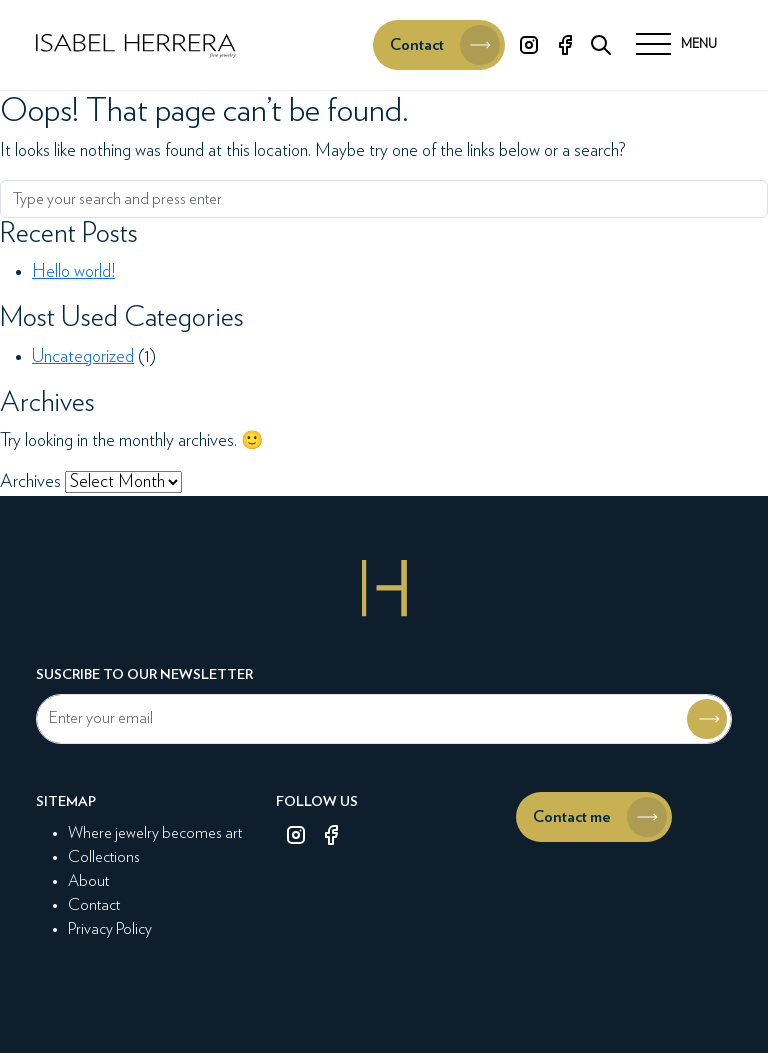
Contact (94, 905)
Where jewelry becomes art (155, 833)
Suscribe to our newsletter (144, 675)
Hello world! (73, 272)
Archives (30, 482)
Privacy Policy (110, 929)
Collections (104, 857)
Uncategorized (83, 357)
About (88, 881)
